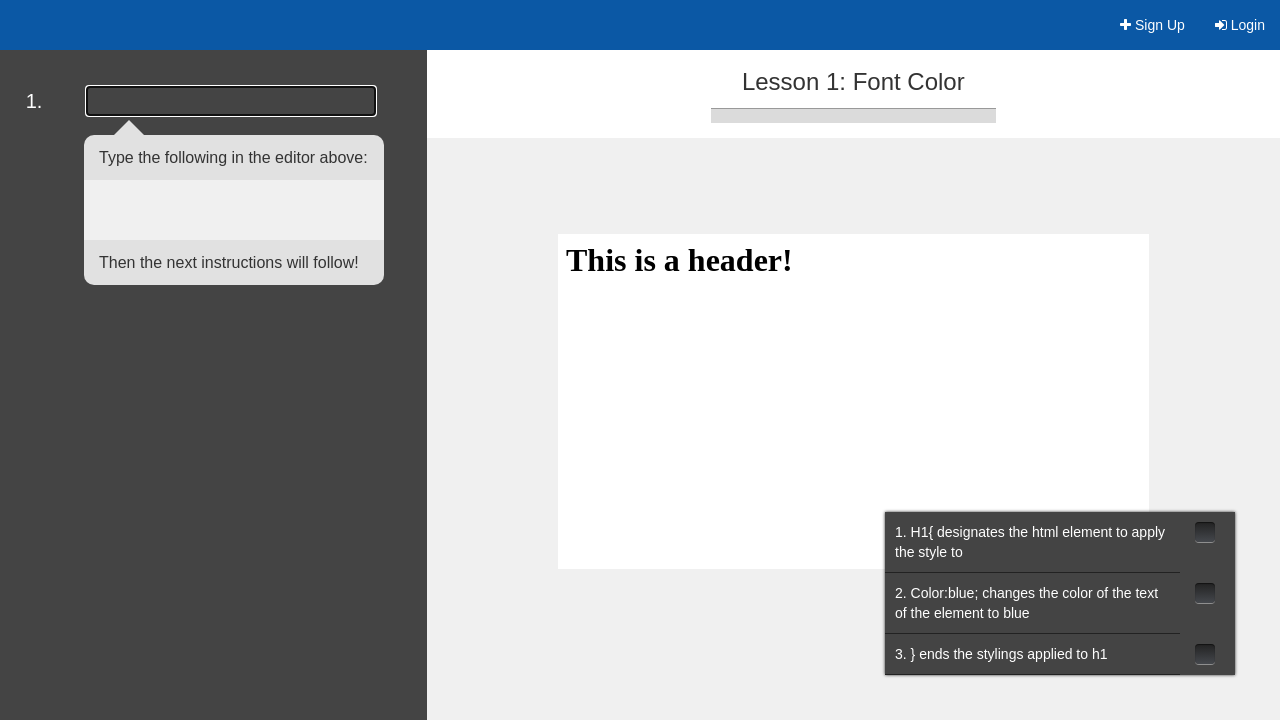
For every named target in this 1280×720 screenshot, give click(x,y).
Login (1240, 25)
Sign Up (1152, 25)
